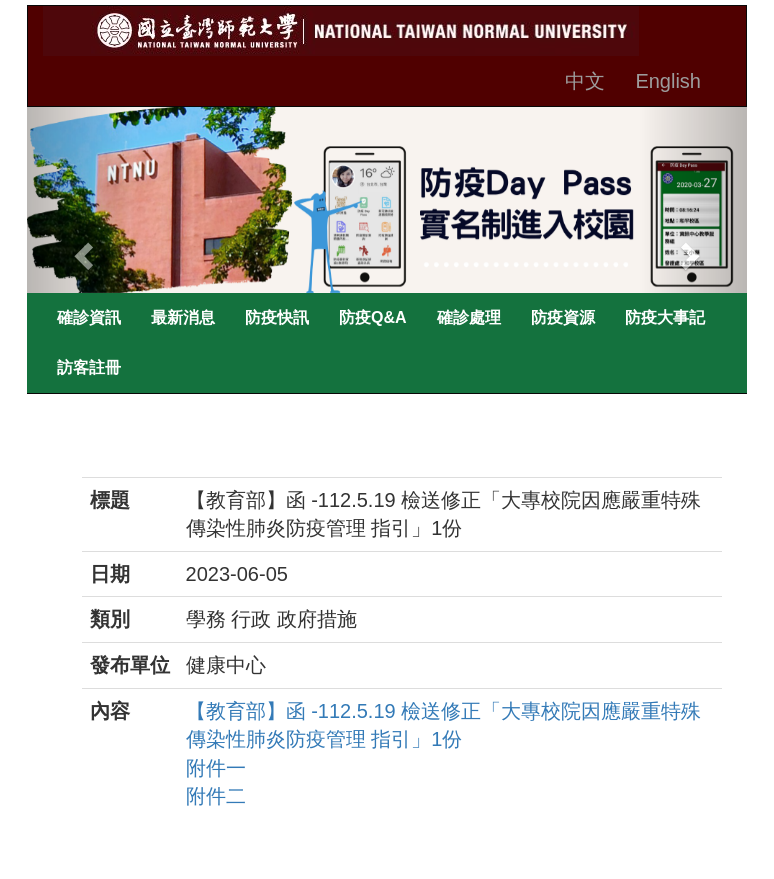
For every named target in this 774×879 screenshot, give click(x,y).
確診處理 (469, 317)
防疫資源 (563, 317)
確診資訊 (89, 317)
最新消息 (183, 317)
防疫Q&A (373, 317)
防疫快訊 (277, 317)
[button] (81, 250)
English (668, 81)
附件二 (216, 796)
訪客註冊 (89, 367)
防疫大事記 (665, 317)
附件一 (216, 768)
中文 (585, 81)
